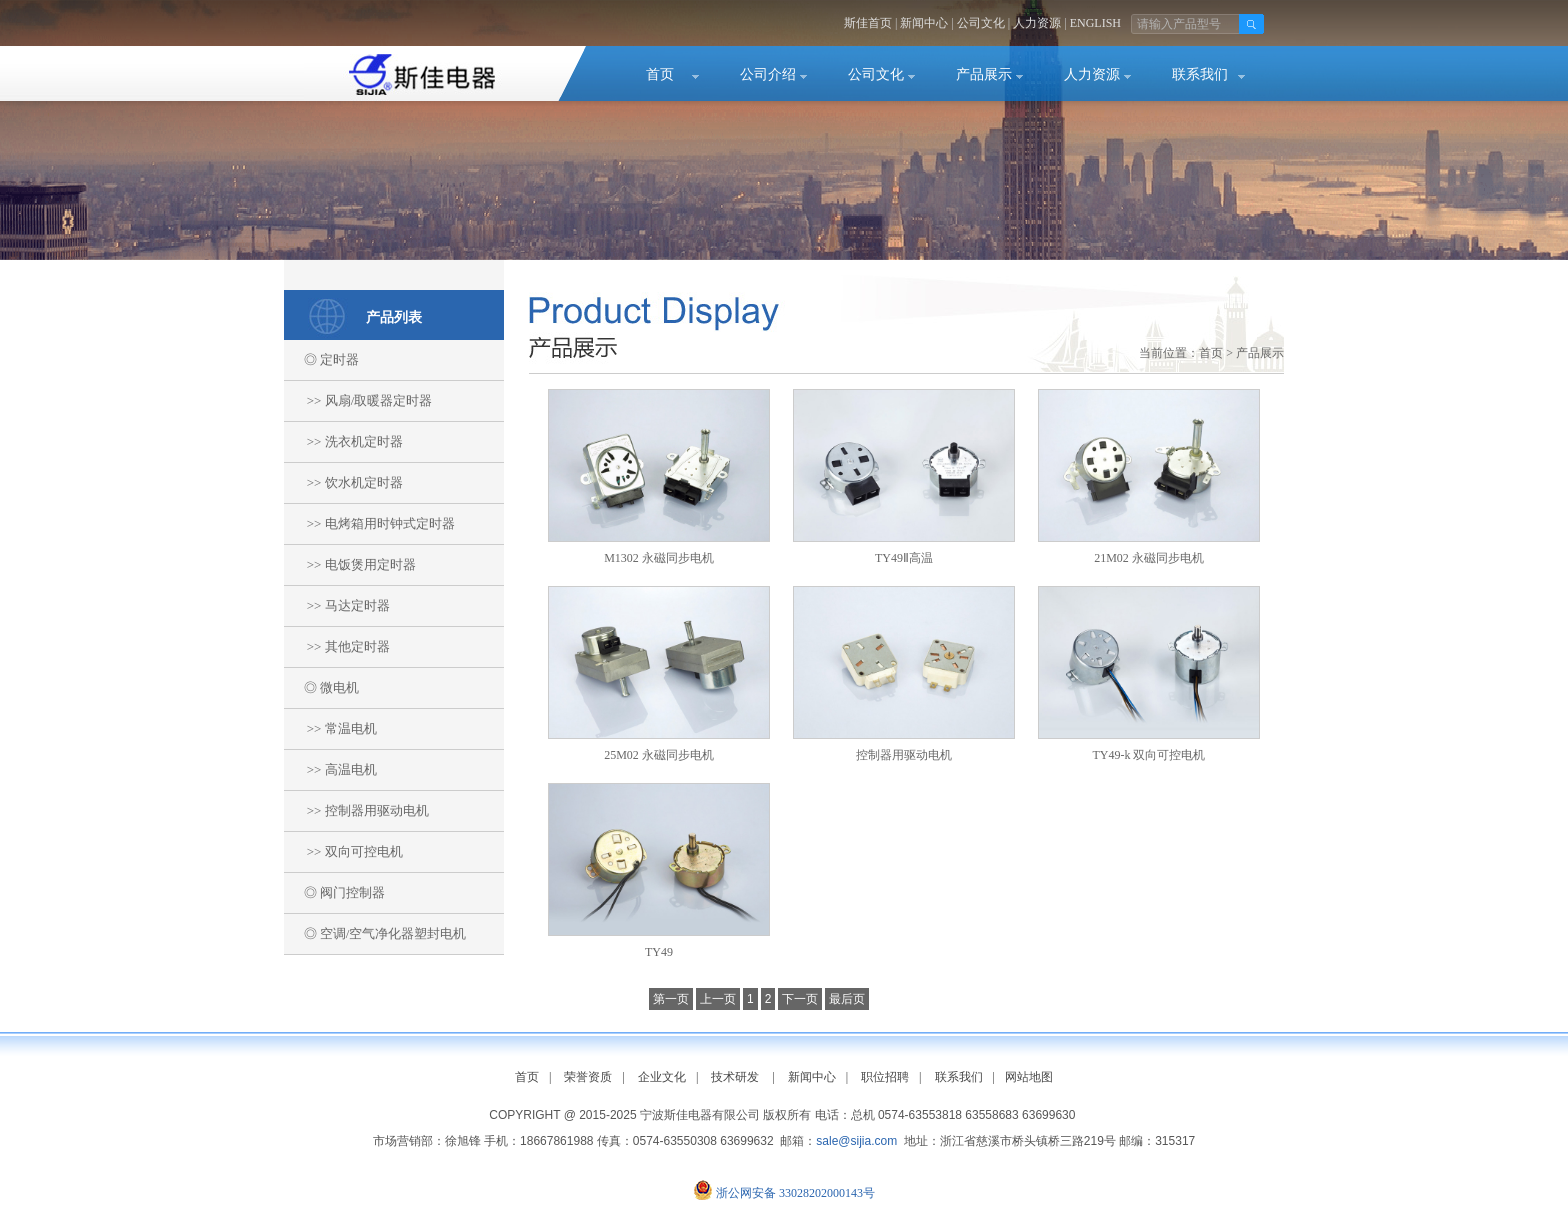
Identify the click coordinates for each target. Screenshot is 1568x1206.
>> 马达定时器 (337, 605)
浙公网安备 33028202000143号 (795, 1193)
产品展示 (984, 74)
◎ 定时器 (321, 359)
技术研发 (735, 1077)
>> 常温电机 (330, 728)
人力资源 (1037, 23)
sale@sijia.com (856, 1141)
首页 (660, 74)
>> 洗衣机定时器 (343, 441)
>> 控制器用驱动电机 (356, 810)
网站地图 (1029, 1077)
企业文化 (662, 1077)
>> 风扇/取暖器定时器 (358, 400)
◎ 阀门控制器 (334, 892)
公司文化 (981, 23)
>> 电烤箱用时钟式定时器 (369, 523)
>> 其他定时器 (337, 646)
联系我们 (1200, 74)
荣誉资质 (588, 1077)
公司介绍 (768, 74)
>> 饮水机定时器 (343, 482)
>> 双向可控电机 (343, 851)
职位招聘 (885, 1077)
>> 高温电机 (330, 769)
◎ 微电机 (321, 687)
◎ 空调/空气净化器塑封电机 (375, 933)
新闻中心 (924, 23)
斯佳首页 (868, 23)
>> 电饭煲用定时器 (350, 564)
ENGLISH (1095, 23)
